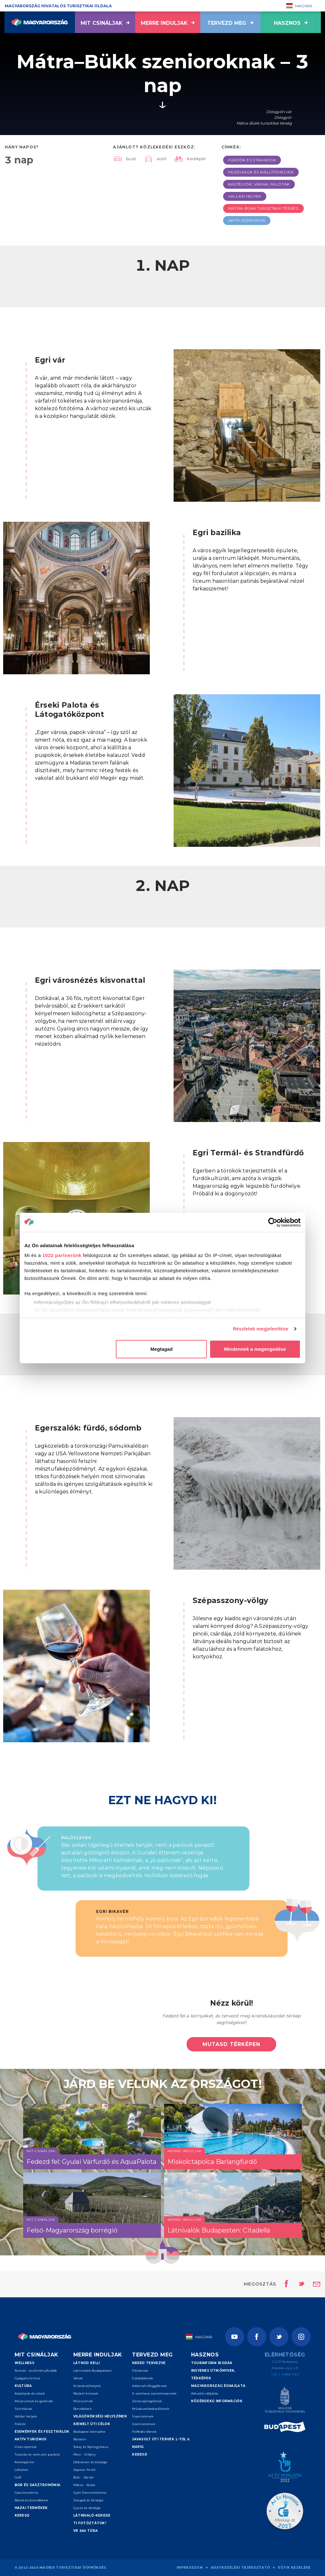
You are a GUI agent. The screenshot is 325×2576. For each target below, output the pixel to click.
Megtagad (161, 1349)
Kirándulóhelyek (87, 2386)
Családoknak (142, 2378)
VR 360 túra (85, 2531)
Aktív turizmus (31, 2439)
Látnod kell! (86, 2363)
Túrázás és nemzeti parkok (37, 2454)
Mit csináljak (105, 23)
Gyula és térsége (87, 2508)
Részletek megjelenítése (261, 1328)
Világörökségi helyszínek (100, 2416)
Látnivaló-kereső (91, 2515)
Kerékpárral (24, 2462)
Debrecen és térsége (90, 2462)
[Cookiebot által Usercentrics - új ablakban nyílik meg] (273, 1222)
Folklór (20, 2424)
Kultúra (23, 2386)
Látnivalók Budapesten (92, 2371)
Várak (78, 2378)
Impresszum (189, 2568)
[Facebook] (256, 2336)
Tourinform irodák (212, 2363)
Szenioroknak (143, 2424)
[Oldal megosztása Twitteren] (297, 2284)
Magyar (299, 6)
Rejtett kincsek (85, 2393)
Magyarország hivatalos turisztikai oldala (58, 5)
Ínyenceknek (142, 2416)
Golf (18, 2477)
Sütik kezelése (294, 2568)
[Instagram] (301, 2336)
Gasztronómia (26, 2493)
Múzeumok (83, 2401)
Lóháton (22, 2470)
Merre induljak (168, 23)
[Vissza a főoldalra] (39, 22)
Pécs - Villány (84, 2454)
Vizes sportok (26, 2447)
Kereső (22, 2515)
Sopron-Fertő (84, 2470)
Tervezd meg (230, 23)
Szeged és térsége (88, 2500)
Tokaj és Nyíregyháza (90, 2447)
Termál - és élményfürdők (36, 2371)
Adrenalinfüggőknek (149, 2386)
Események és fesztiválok (42, 2432)
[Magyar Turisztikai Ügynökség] (285, 2401)
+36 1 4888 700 (285, 2374)
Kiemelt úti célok (91, 2424)
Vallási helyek (26, 2416)
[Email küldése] (316, 2284)
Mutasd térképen (231, 2044)
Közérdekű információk (216, 2401)
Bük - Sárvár (83, 2477)
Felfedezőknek (144, 2432)
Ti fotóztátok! (89, 2523)
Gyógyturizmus (27, 2378)
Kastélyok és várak (30, 2393)
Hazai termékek (31, 2508)
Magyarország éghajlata (218, 2386)
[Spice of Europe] (285, 2428)
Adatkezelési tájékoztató (240, 2568)
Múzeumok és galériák (34, 2401)
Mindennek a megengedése (255, 1349)
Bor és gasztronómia (38, 2485)
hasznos (291, 23)
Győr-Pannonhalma (90, 2493)
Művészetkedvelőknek (150, 2409)
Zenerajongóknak (147, 2401)
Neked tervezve (148, 2363)
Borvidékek (82, 2409)
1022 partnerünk (62, 1255)
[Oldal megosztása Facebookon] (284, 2284)
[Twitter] (279, 2336)
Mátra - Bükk (84, 2485)
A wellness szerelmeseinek (154, 2393)
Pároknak (140, 2371)
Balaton (79, 2439)
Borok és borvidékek (31, 2500)
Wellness (24, 2363)
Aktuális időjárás (204, 2393)
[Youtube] (234, 2336)
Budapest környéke (89, 2432)
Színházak (23, 2409)
